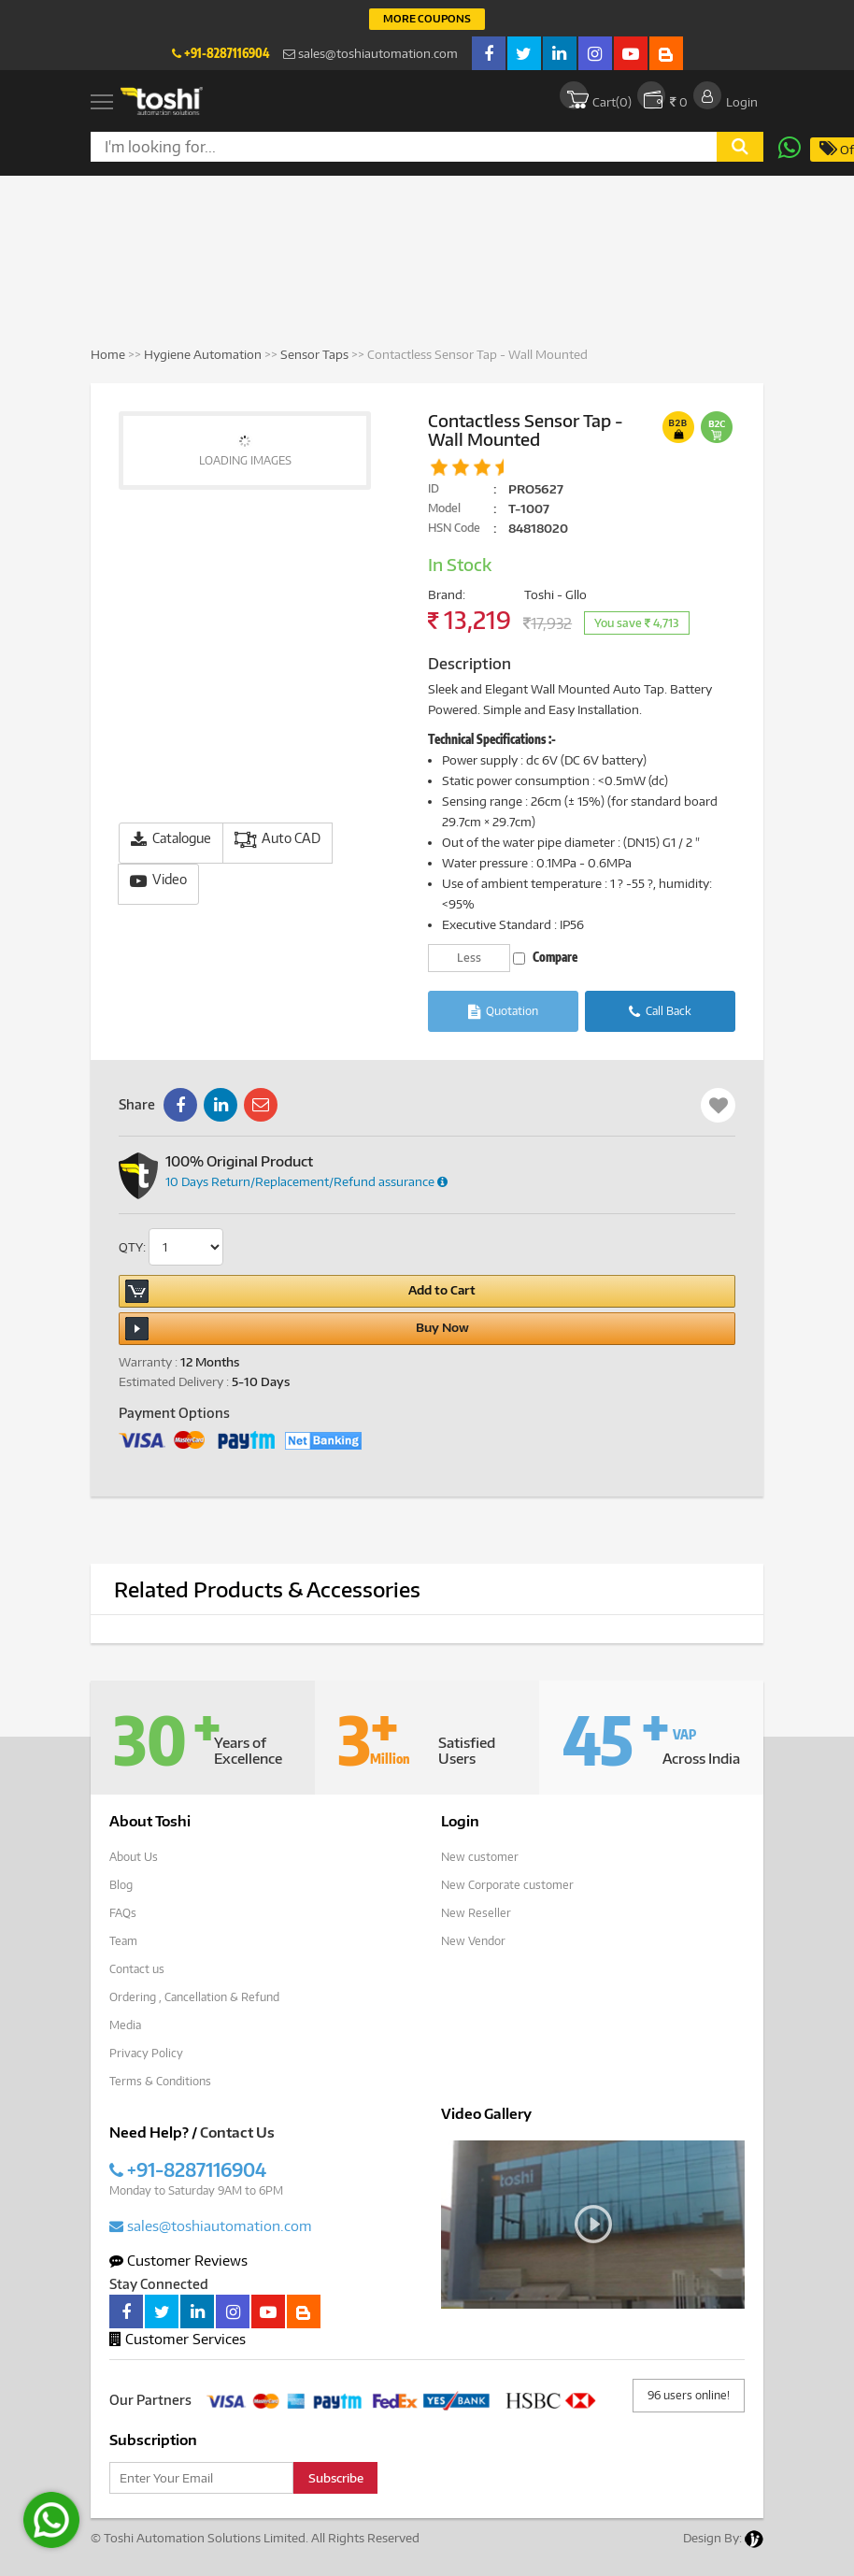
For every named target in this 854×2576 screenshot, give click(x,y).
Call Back (660, 1012)
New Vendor (473, 1941)
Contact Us (237, 2132)
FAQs (122, 1913)
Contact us (136, 1969)
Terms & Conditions (160, 2081)
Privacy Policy (146, 2053)
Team (123, 1941)
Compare (545, 957)
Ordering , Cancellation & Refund (194, 1997)
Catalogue (171, 839)
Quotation (503, 1012)
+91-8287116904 (220, 53)
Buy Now (297, 1328)
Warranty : (148, 1361)
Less (469, 958)
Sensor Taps (314, 354)
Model (444, 508)
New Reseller (476, 1913)
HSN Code (454, 528)
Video (158, 880)
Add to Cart (300, 1291)
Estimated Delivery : (174, 1381)
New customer (480, 1857)
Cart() (596, 95)
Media (125, 2025)
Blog (121, 1885)
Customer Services (177, 2338)
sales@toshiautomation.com (370, 53)
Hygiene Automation (204, 354)
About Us (133, 1857)
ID (433, 488)
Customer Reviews (178, 2260)
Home (108, 354)
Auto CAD (277, 839)
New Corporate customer (507, 1885)
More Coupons (427, 18)
